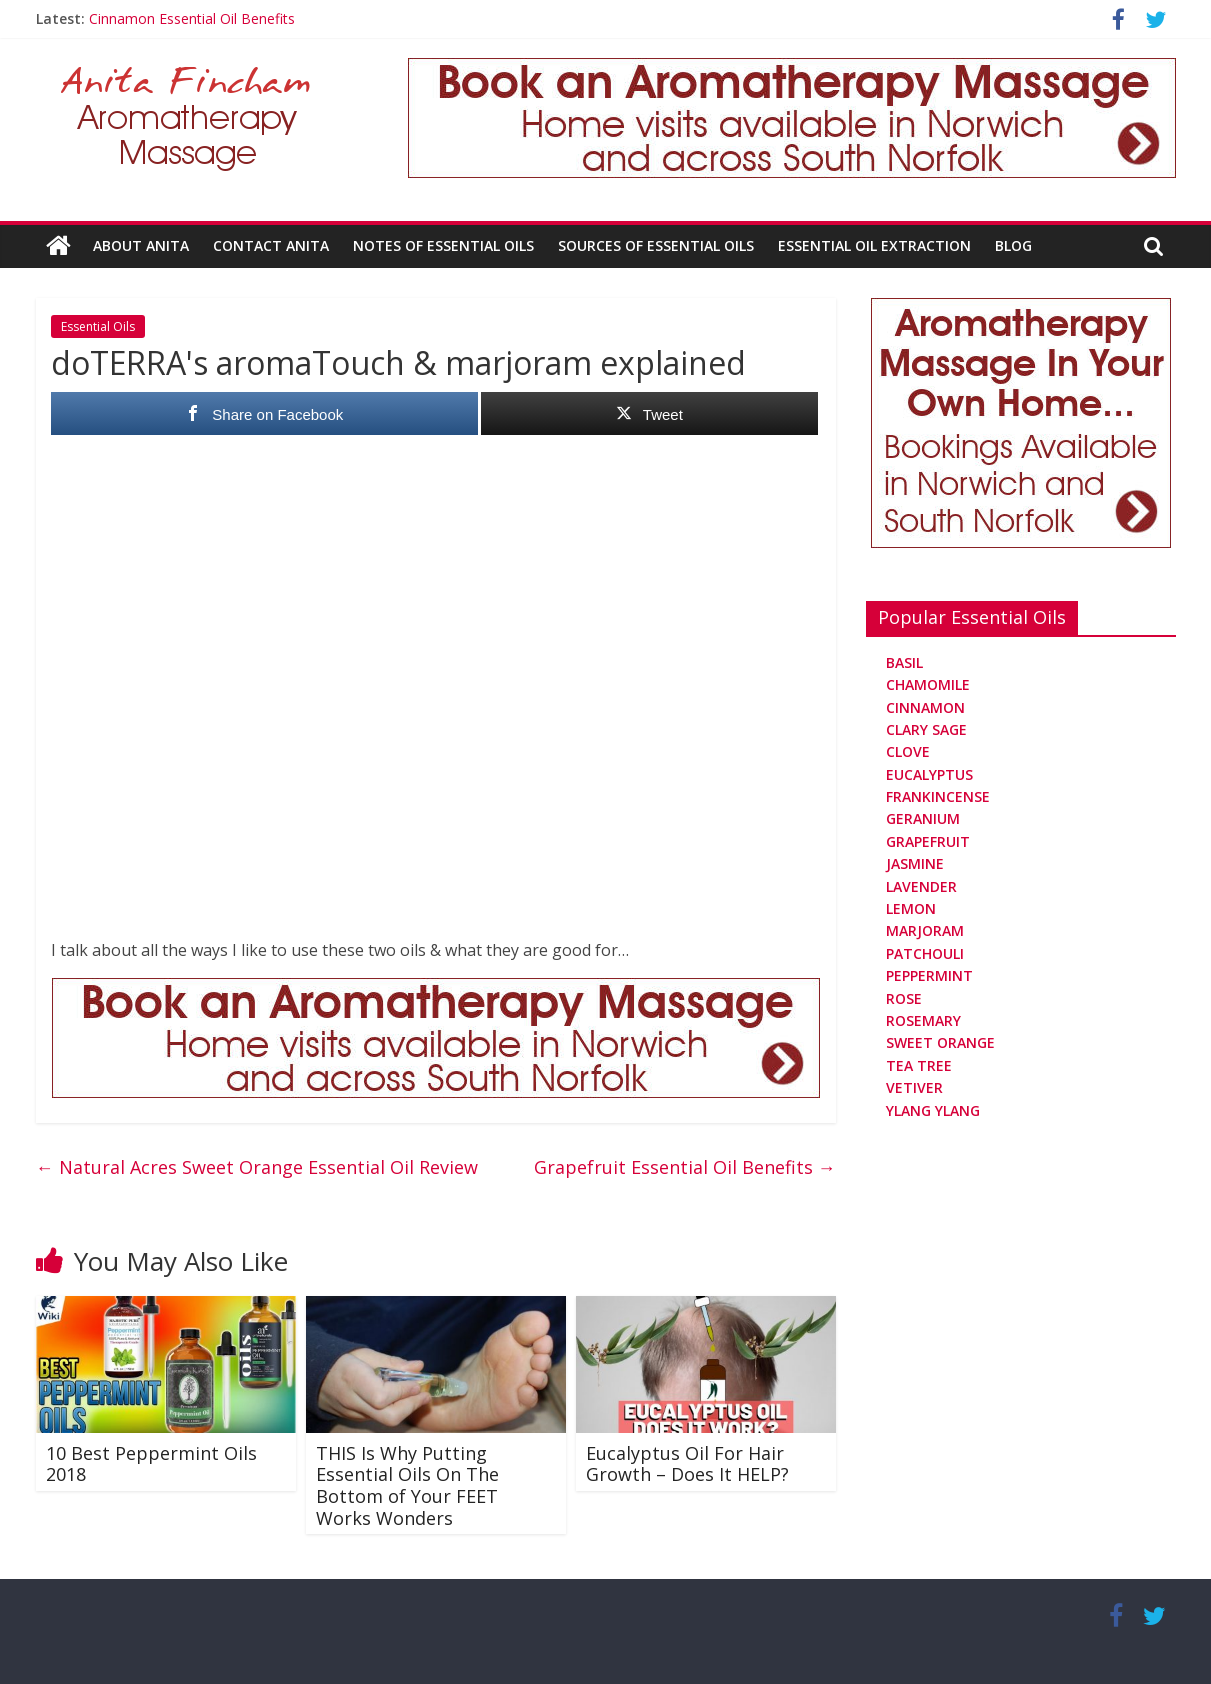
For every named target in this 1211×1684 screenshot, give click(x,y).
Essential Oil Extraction (874, 245)
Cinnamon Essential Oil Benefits (192, 18)
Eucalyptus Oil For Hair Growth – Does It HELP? (687, 1464)
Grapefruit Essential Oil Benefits (685, 1167)
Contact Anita (271, 245)
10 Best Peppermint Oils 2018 (151, 1464)
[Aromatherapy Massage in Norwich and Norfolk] (792, 70)
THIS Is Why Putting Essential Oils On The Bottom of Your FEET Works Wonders (407, 1485)
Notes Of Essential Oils (443, 245)
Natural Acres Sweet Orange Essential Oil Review (257, 1167)
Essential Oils (98, 326)
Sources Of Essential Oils (656, 245)
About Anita (141, 245)
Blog (1013, 245)
